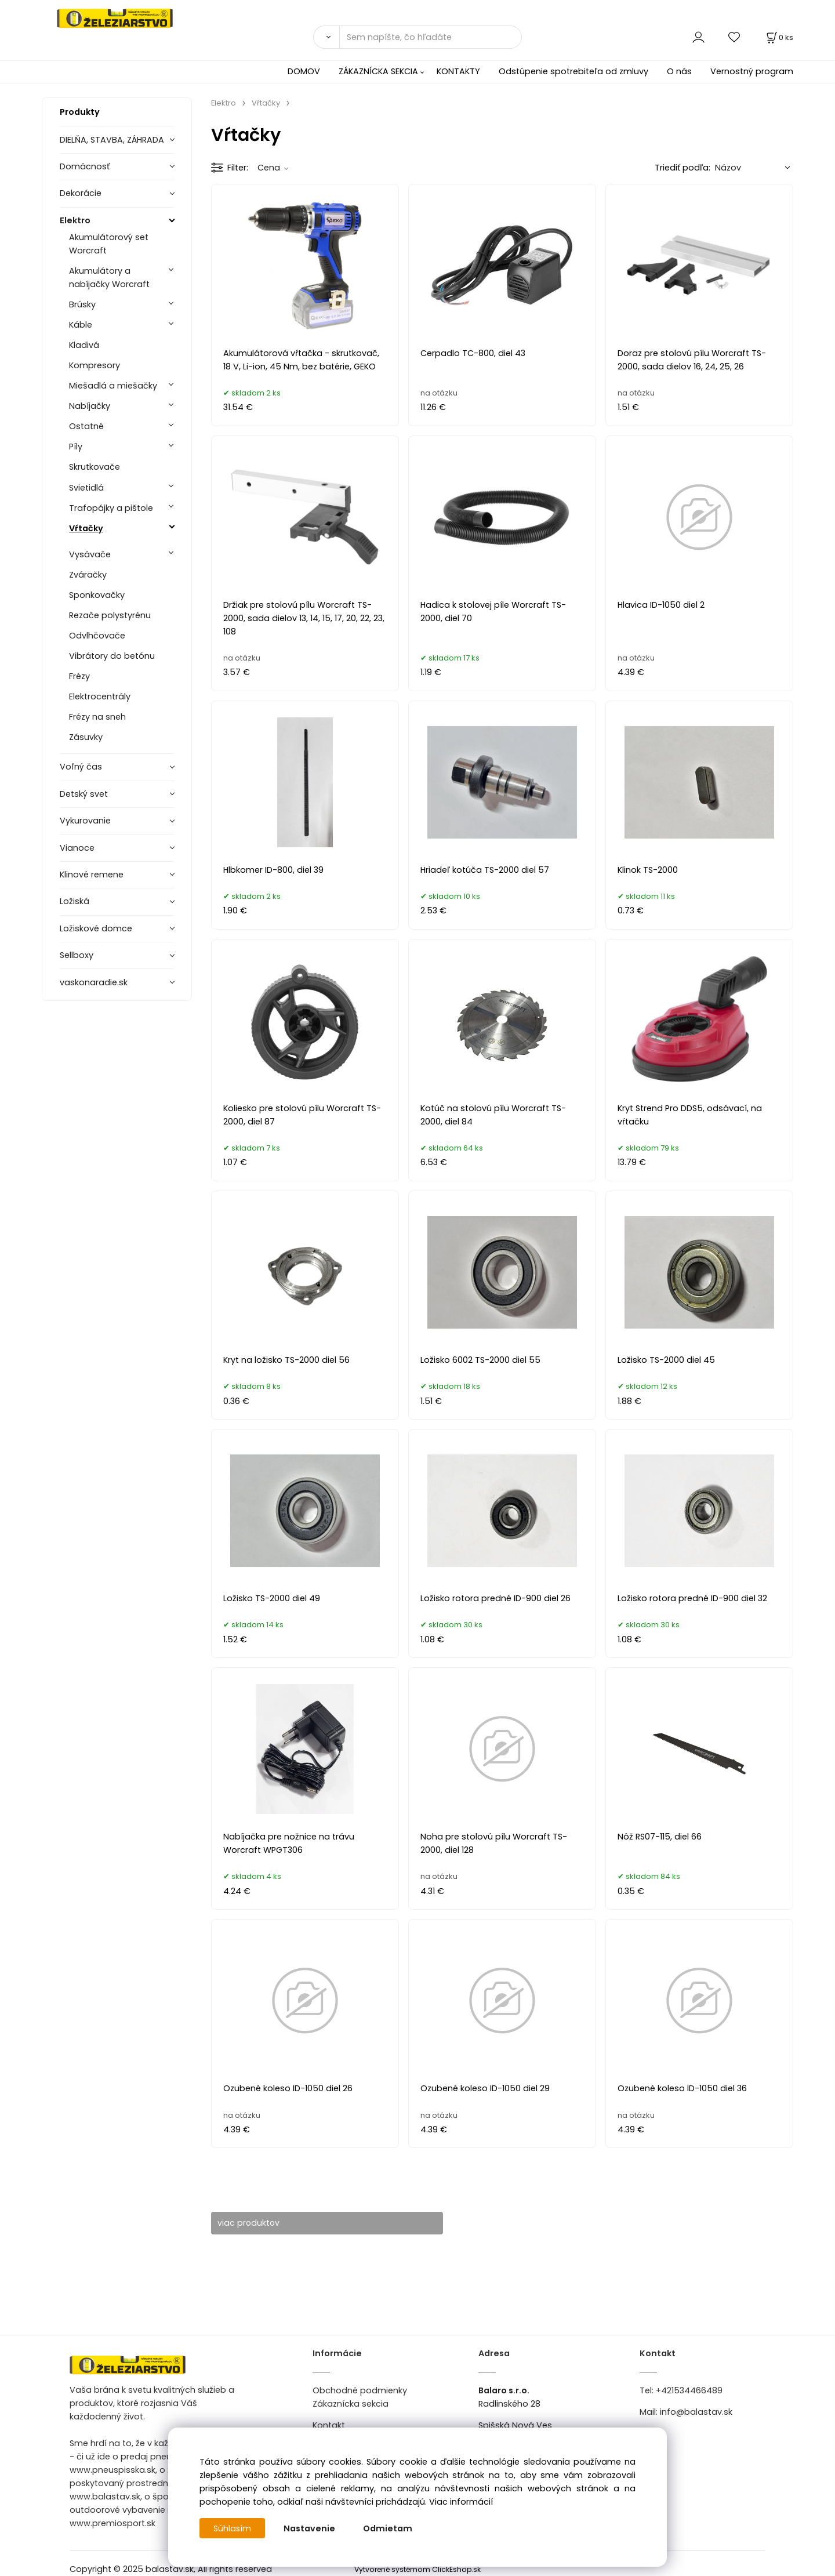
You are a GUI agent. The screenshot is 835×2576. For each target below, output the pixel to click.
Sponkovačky (97, 595)
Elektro (75, 220)
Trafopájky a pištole (111, 508)
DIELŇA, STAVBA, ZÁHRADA (112, 140)
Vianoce (77, 848)
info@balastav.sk (696, 2412)
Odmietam (388, 2528)
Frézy (79, 676)
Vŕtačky (86, 528)
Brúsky (82, 304)
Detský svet (84, 794)
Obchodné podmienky (360, 2390)
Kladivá (84, 345)
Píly (75, 446)
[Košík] (778, 37)
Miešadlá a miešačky (113, 385)
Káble (80, 325)
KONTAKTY (458, 71)
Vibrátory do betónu (112, 656)
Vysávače (90, 554)
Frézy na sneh (97, 717)
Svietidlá (86, 488)
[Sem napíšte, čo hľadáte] (430, 37)
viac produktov (254, 2223)
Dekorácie (80, 193)
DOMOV (304, 71)
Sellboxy (76, 955)
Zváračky (88, 574)
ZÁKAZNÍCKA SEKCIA (378, 71)
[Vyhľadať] (326, 37)
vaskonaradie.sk (94, 982)
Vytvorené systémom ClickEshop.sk (417, 2569)
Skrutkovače (94, 467)
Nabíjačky (89, 406)
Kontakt (329, 2426)
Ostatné (86, 426)
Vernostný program (751, 71)
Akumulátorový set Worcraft (108, 243)
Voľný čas (81, 766)
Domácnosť (85, 166)
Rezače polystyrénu (110, 615)
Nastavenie (310, 2528)
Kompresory (94, 365)
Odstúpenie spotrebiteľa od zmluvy (573, 71)
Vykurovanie (85, 820)
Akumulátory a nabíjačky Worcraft (109, 277)
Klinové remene (92, 874)
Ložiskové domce (96, 928)
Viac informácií (461, 2502)
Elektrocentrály (99, 696)
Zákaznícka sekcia (351, 2404)
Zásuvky (86, 737)
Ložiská (74, 901)
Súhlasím (232, 2528)
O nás (679, 71)
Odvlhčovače (97, 635)
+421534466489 (689, 2390)
